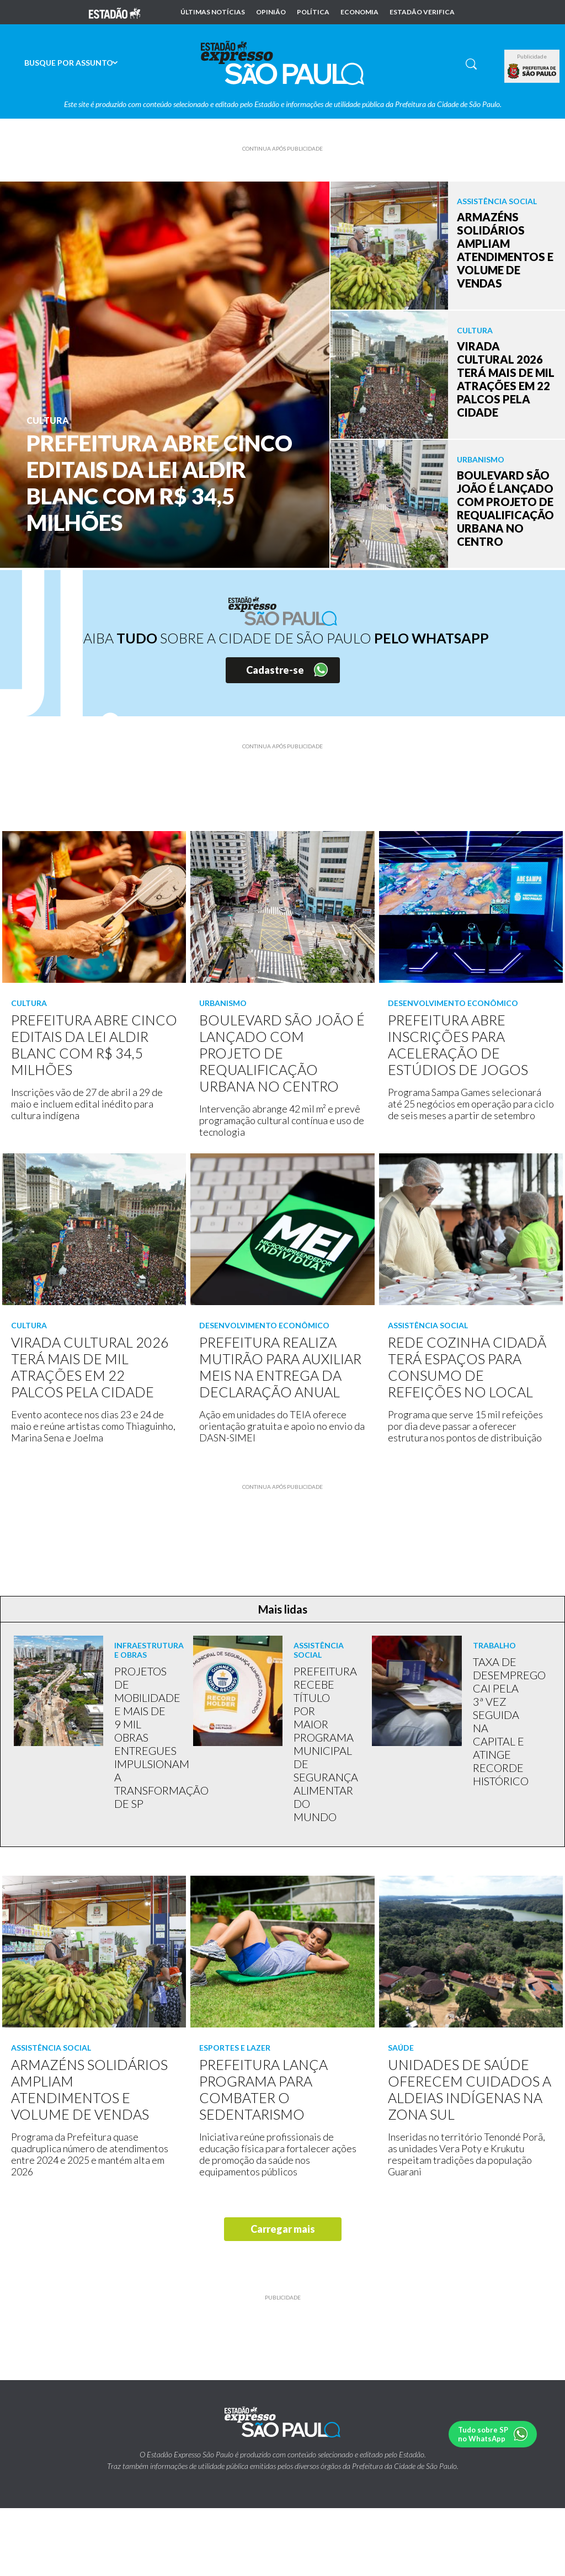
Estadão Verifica (422, 12)
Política (313, 12)
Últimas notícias (212, 12)
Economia (359, 12)
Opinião (271, 12)
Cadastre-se (275, 670)
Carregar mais (282, 2229)
